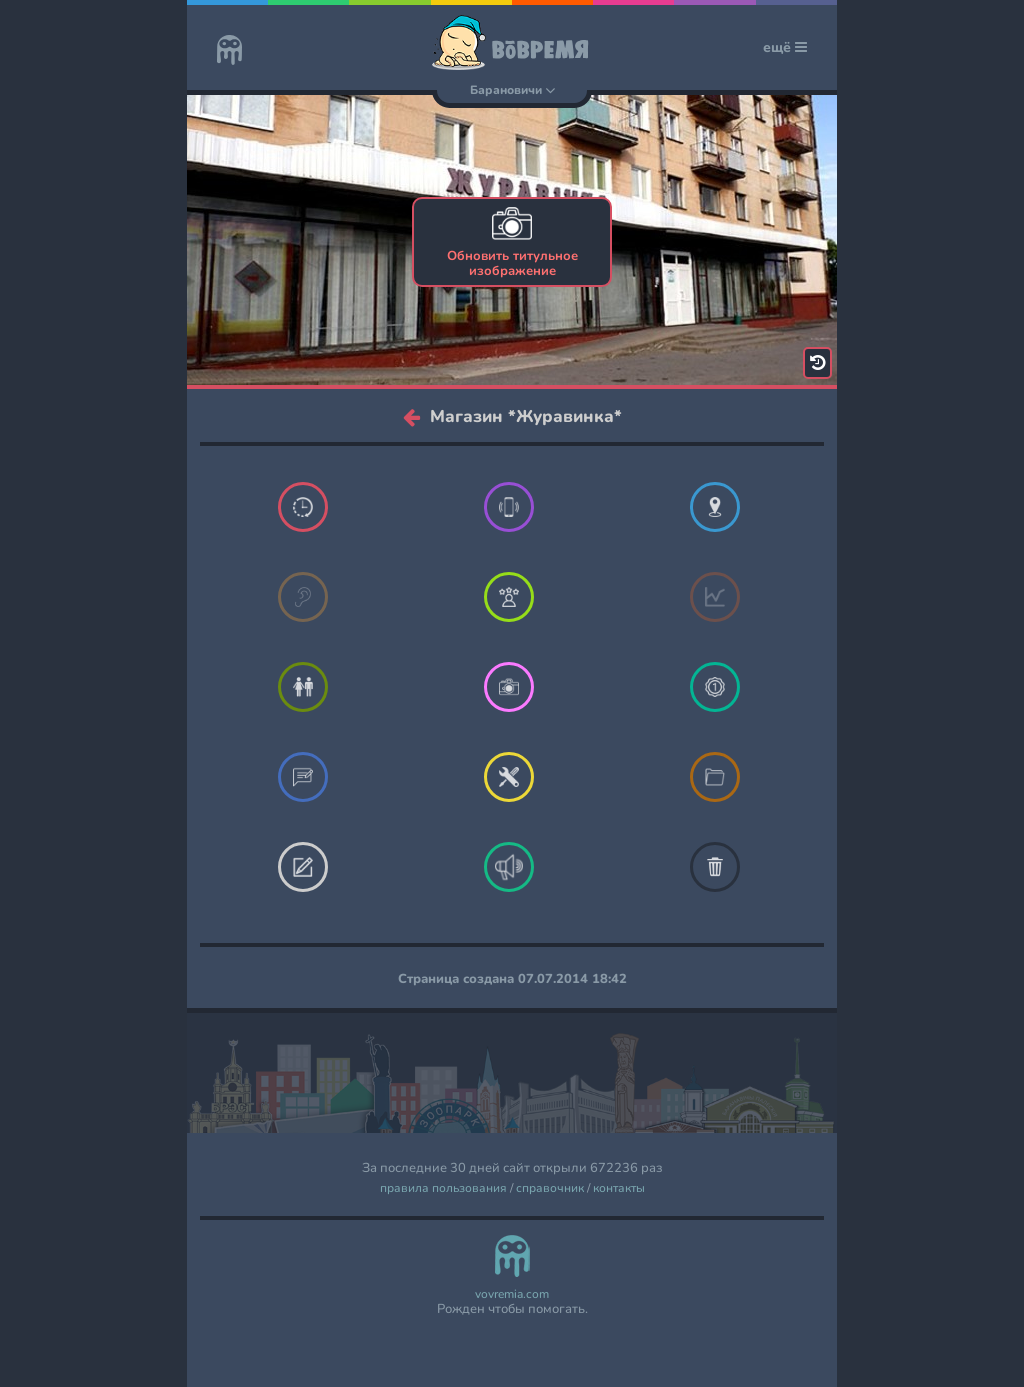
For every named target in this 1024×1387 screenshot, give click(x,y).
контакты (619, 1188)
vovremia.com (512, 1294)
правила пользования (443, 1188)
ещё (785, 47)
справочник (550, 1188)
